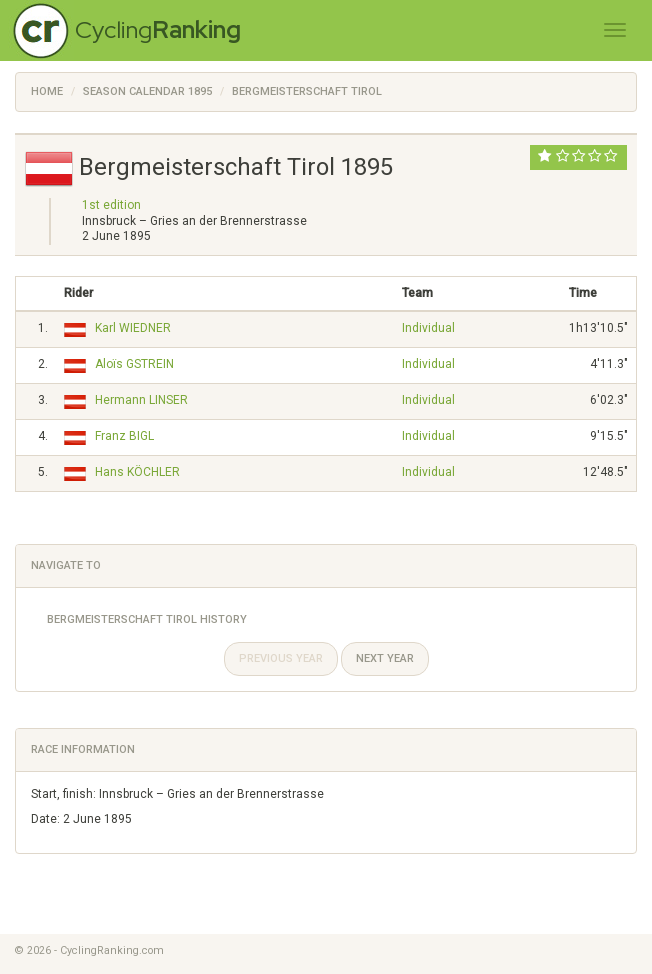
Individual (428, 328)
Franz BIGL (124, 436)
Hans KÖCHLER (137, 472)
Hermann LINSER (141, 400)
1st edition (111, 205)
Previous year (281, 658)
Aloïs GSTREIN (134, 364)
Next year (385, 658)
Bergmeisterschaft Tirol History (147, 619)
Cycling (158, 29)
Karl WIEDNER (133, 328)
